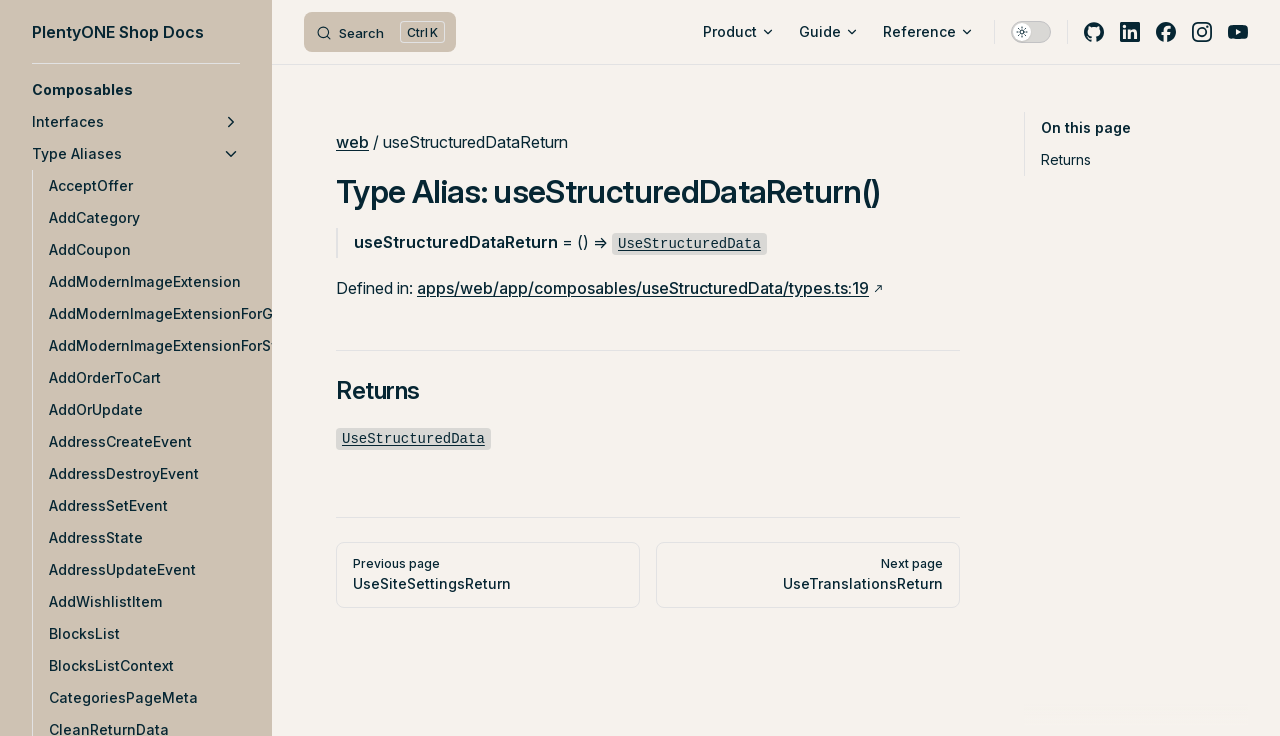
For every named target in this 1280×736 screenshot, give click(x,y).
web (352, 142)
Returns (1066, 159)
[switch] (1031, 32)
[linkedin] (1130, 32)
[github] (1094, 32)
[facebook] (1166, 32)
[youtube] (1238, 32)
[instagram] (1202, 32)
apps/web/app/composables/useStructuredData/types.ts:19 (643, 288)
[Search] (380, 32)
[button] (136, 90)
